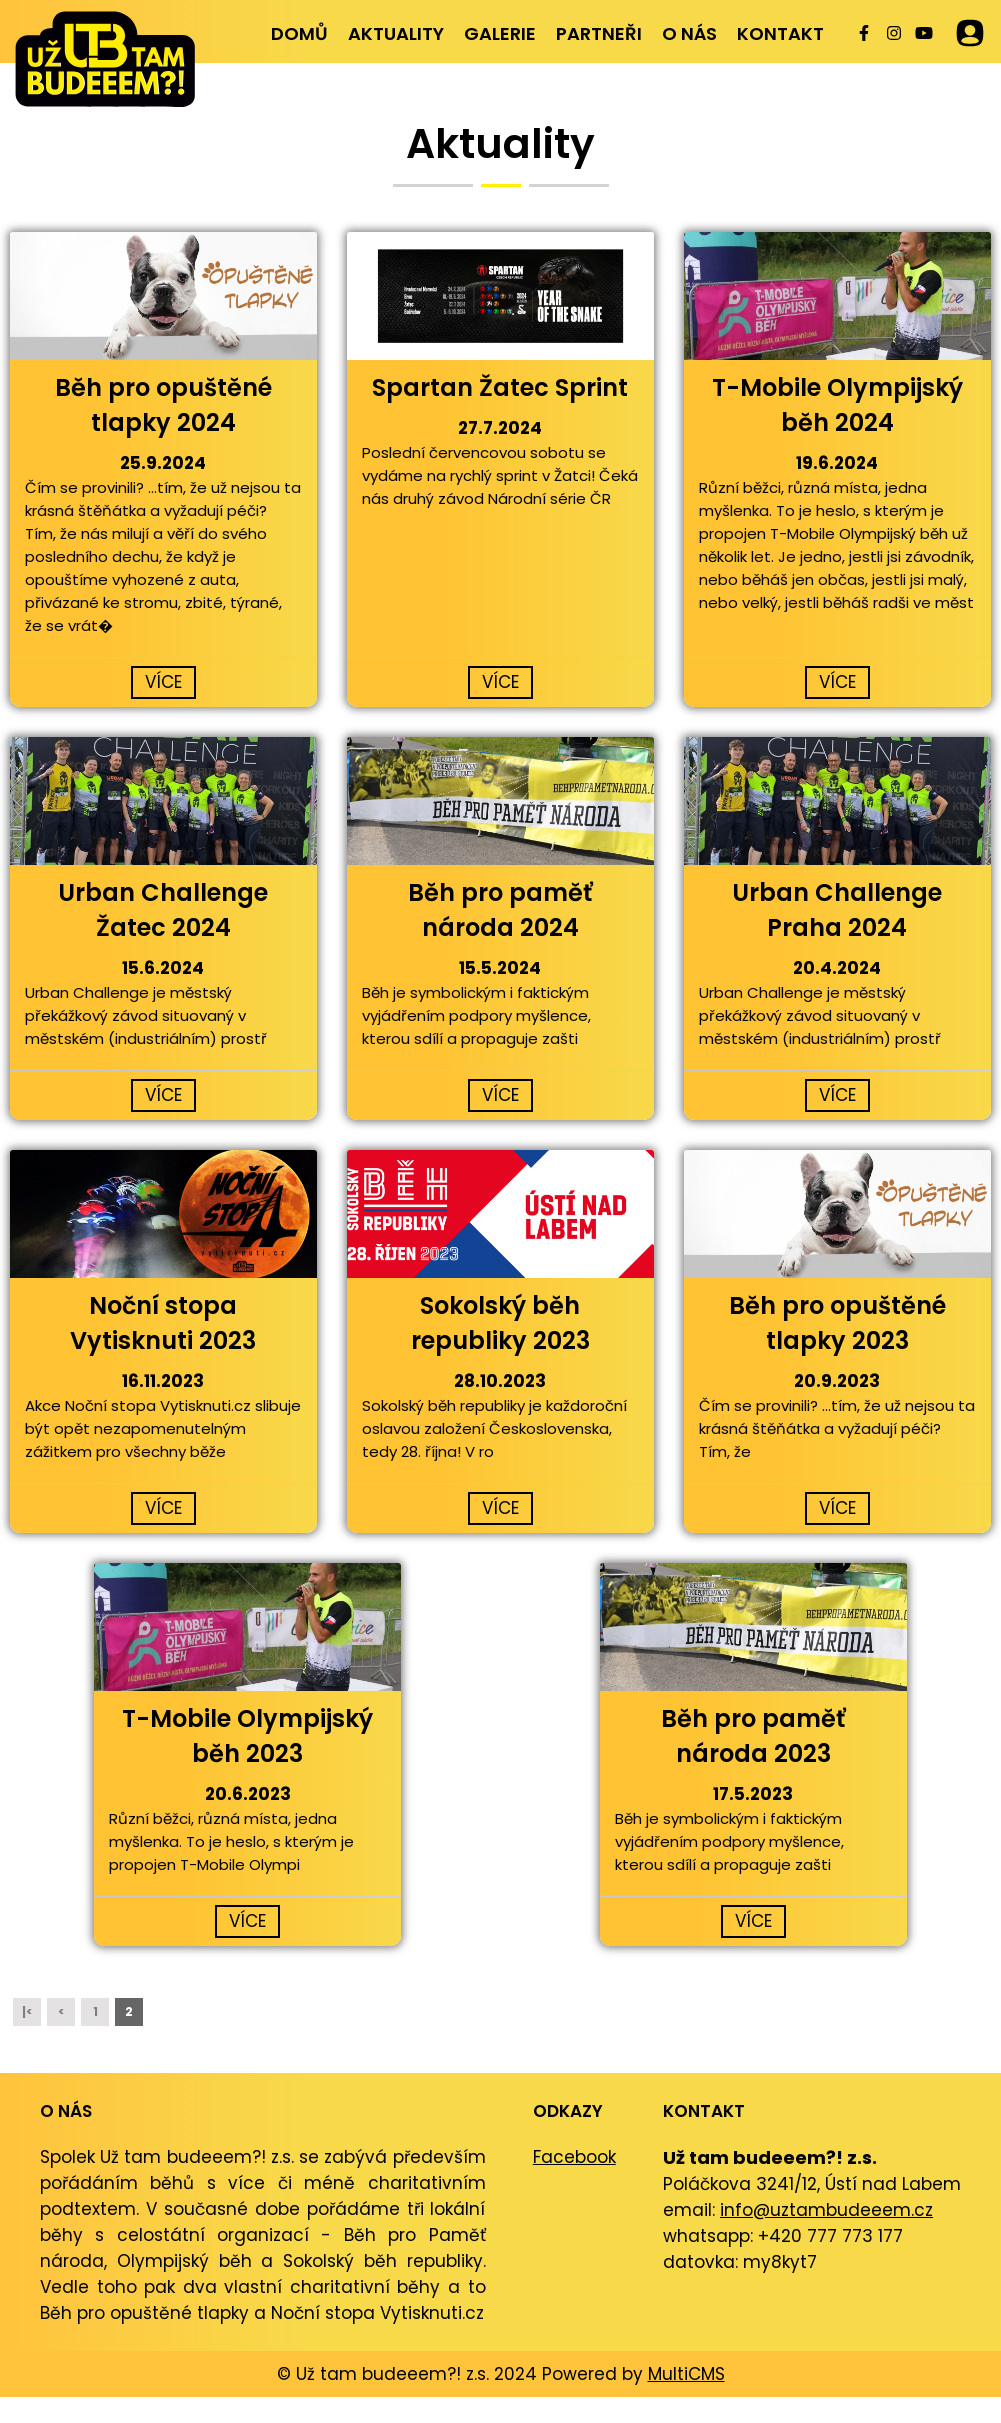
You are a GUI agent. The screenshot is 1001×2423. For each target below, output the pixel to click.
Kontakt (780, 33)
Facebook (574, 2157)
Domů (299, 33)
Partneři (599, 33)
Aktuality (396, 33)
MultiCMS (686, 2374)
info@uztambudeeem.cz (826, 2210)
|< (27, 2011)
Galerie (500, 33)
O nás (689, 33)
